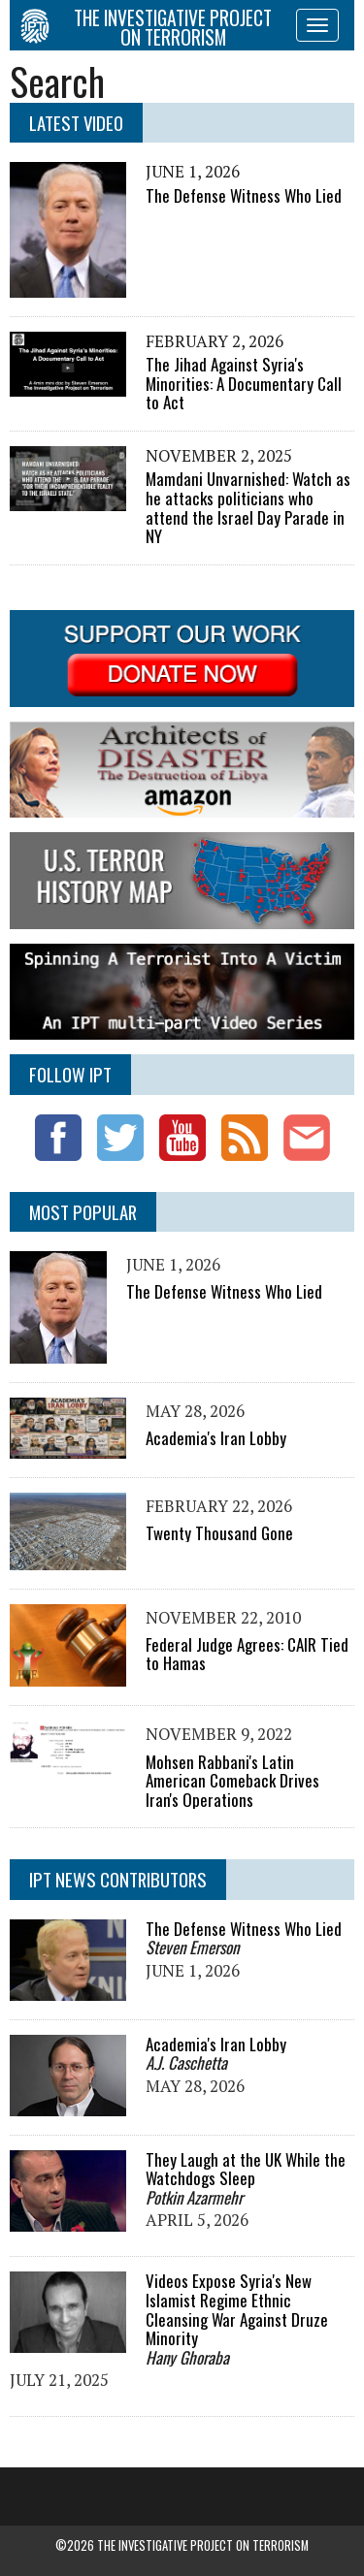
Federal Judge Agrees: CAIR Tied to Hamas (247, 1654)
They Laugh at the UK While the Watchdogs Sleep (246, 2169)
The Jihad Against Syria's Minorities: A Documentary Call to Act (244, 383)
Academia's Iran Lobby (216, 1438)
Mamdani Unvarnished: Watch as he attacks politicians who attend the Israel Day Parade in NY (248, 507)
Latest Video (76, 123)
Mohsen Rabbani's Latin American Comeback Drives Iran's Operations (232, 1781)
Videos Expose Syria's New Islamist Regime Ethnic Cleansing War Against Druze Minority (237, 2309)
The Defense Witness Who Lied (244, 195)
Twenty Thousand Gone (219, 1533)
